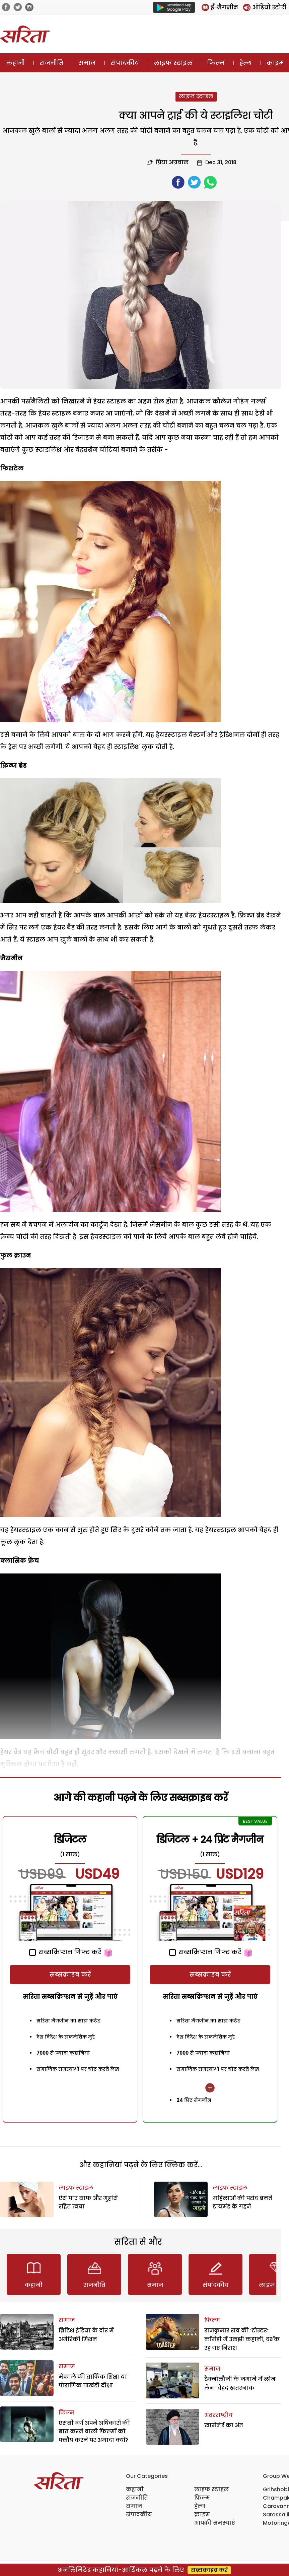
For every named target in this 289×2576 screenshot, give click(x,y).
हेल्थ (245, 63)
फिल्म (216, 63)
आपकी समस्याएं (214, 2523)
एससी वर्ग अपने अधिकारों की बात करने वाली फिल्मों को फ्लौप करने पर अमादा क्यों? (94, 2431)
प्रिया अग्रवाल (172, 162)
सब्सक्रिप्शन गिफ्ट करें (65, 1952)
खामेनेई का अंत (223, 2425)
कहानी (15, 63)
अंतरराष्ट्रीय (218, 2415)
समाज (87, 63)
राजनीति (51, 63)
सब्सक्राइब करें (70, 1974)
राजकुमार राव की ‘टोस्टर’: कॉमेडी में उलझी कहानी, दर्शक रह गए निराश (242, 2339)
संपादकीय (125, 63)
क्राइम (202, 2514)
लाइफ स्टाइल (173, 63)
